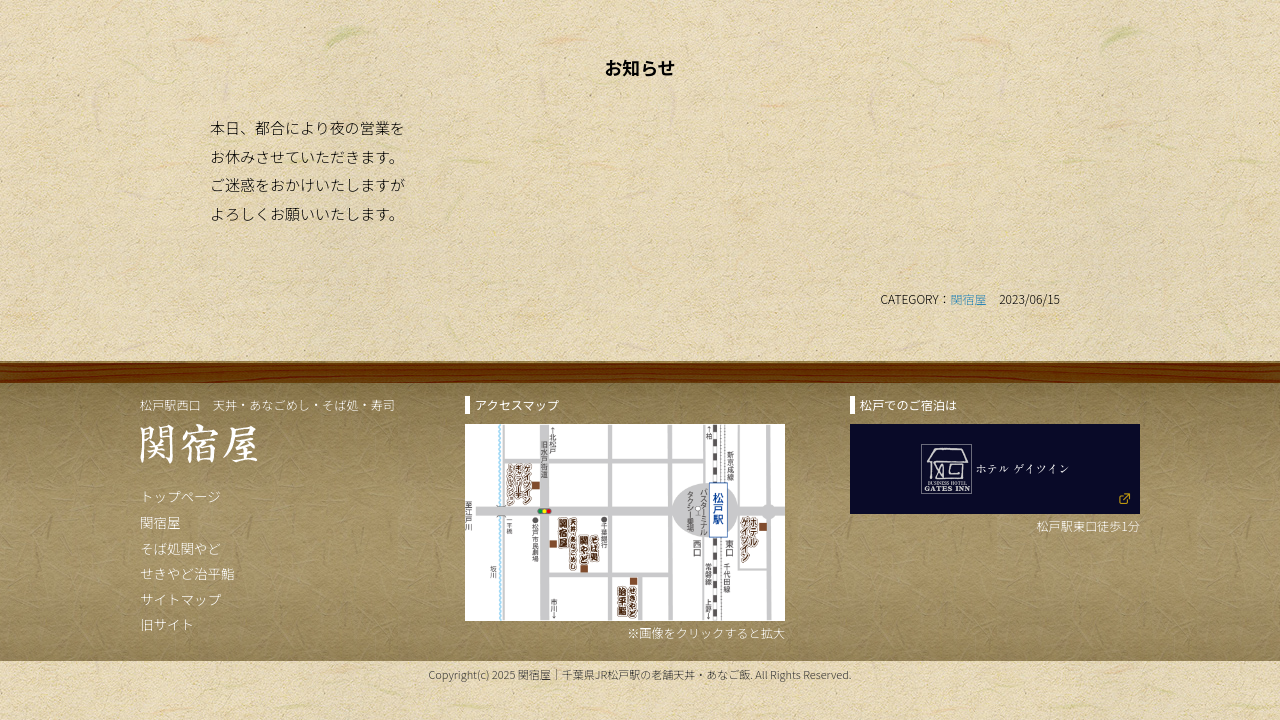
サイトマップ (180, 599)
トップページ (180, 496)
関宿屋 (969, 298)
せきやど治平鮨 (187, 573)
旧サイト (167, 624)
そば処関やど (180, 548)
